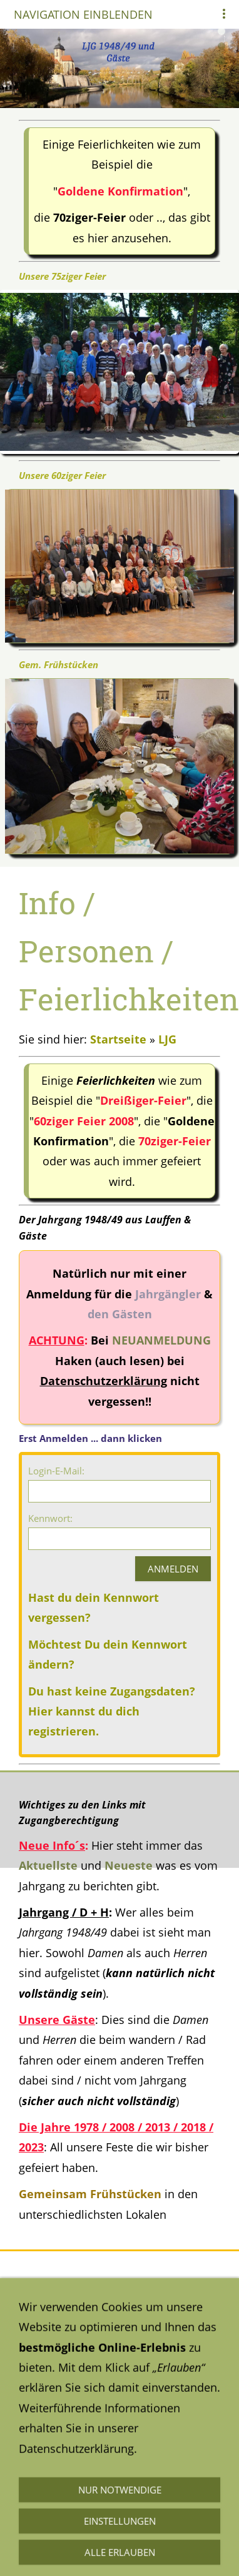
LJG (167, 1039)
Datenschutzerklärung (76, 2437)
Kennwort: (50, 1518)
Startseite (118, 1039)
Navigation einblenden (83, 14)
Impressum (49, 2484)
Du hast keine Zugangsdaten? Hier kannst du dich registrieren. (111, 1711)
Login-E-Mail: (56, 1470)
